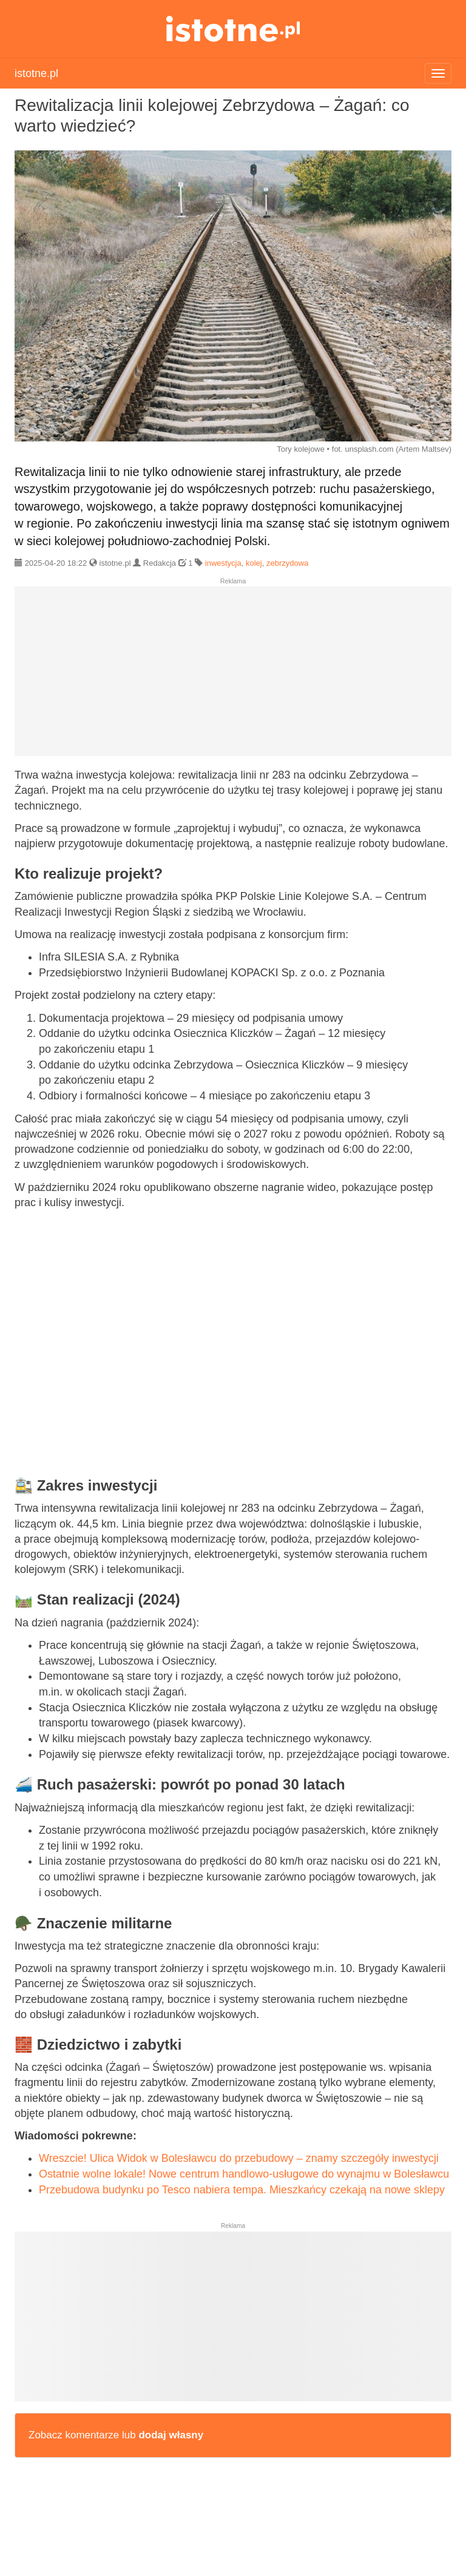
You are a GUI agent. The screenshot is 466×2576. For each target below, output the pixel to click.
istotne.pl (233, 28)
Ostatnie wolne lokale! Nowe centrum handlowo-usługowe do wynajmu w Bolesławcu (244, 2174)
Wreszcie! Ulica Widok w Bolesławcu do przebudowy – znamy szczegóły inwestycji (239, 2158)
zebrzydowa (287, 563)
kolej (254, 563)
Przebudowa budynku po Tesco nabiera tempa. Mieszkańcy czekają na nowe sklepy (242, 2190)
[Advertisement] (233, 676)
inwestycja (223, 563)
